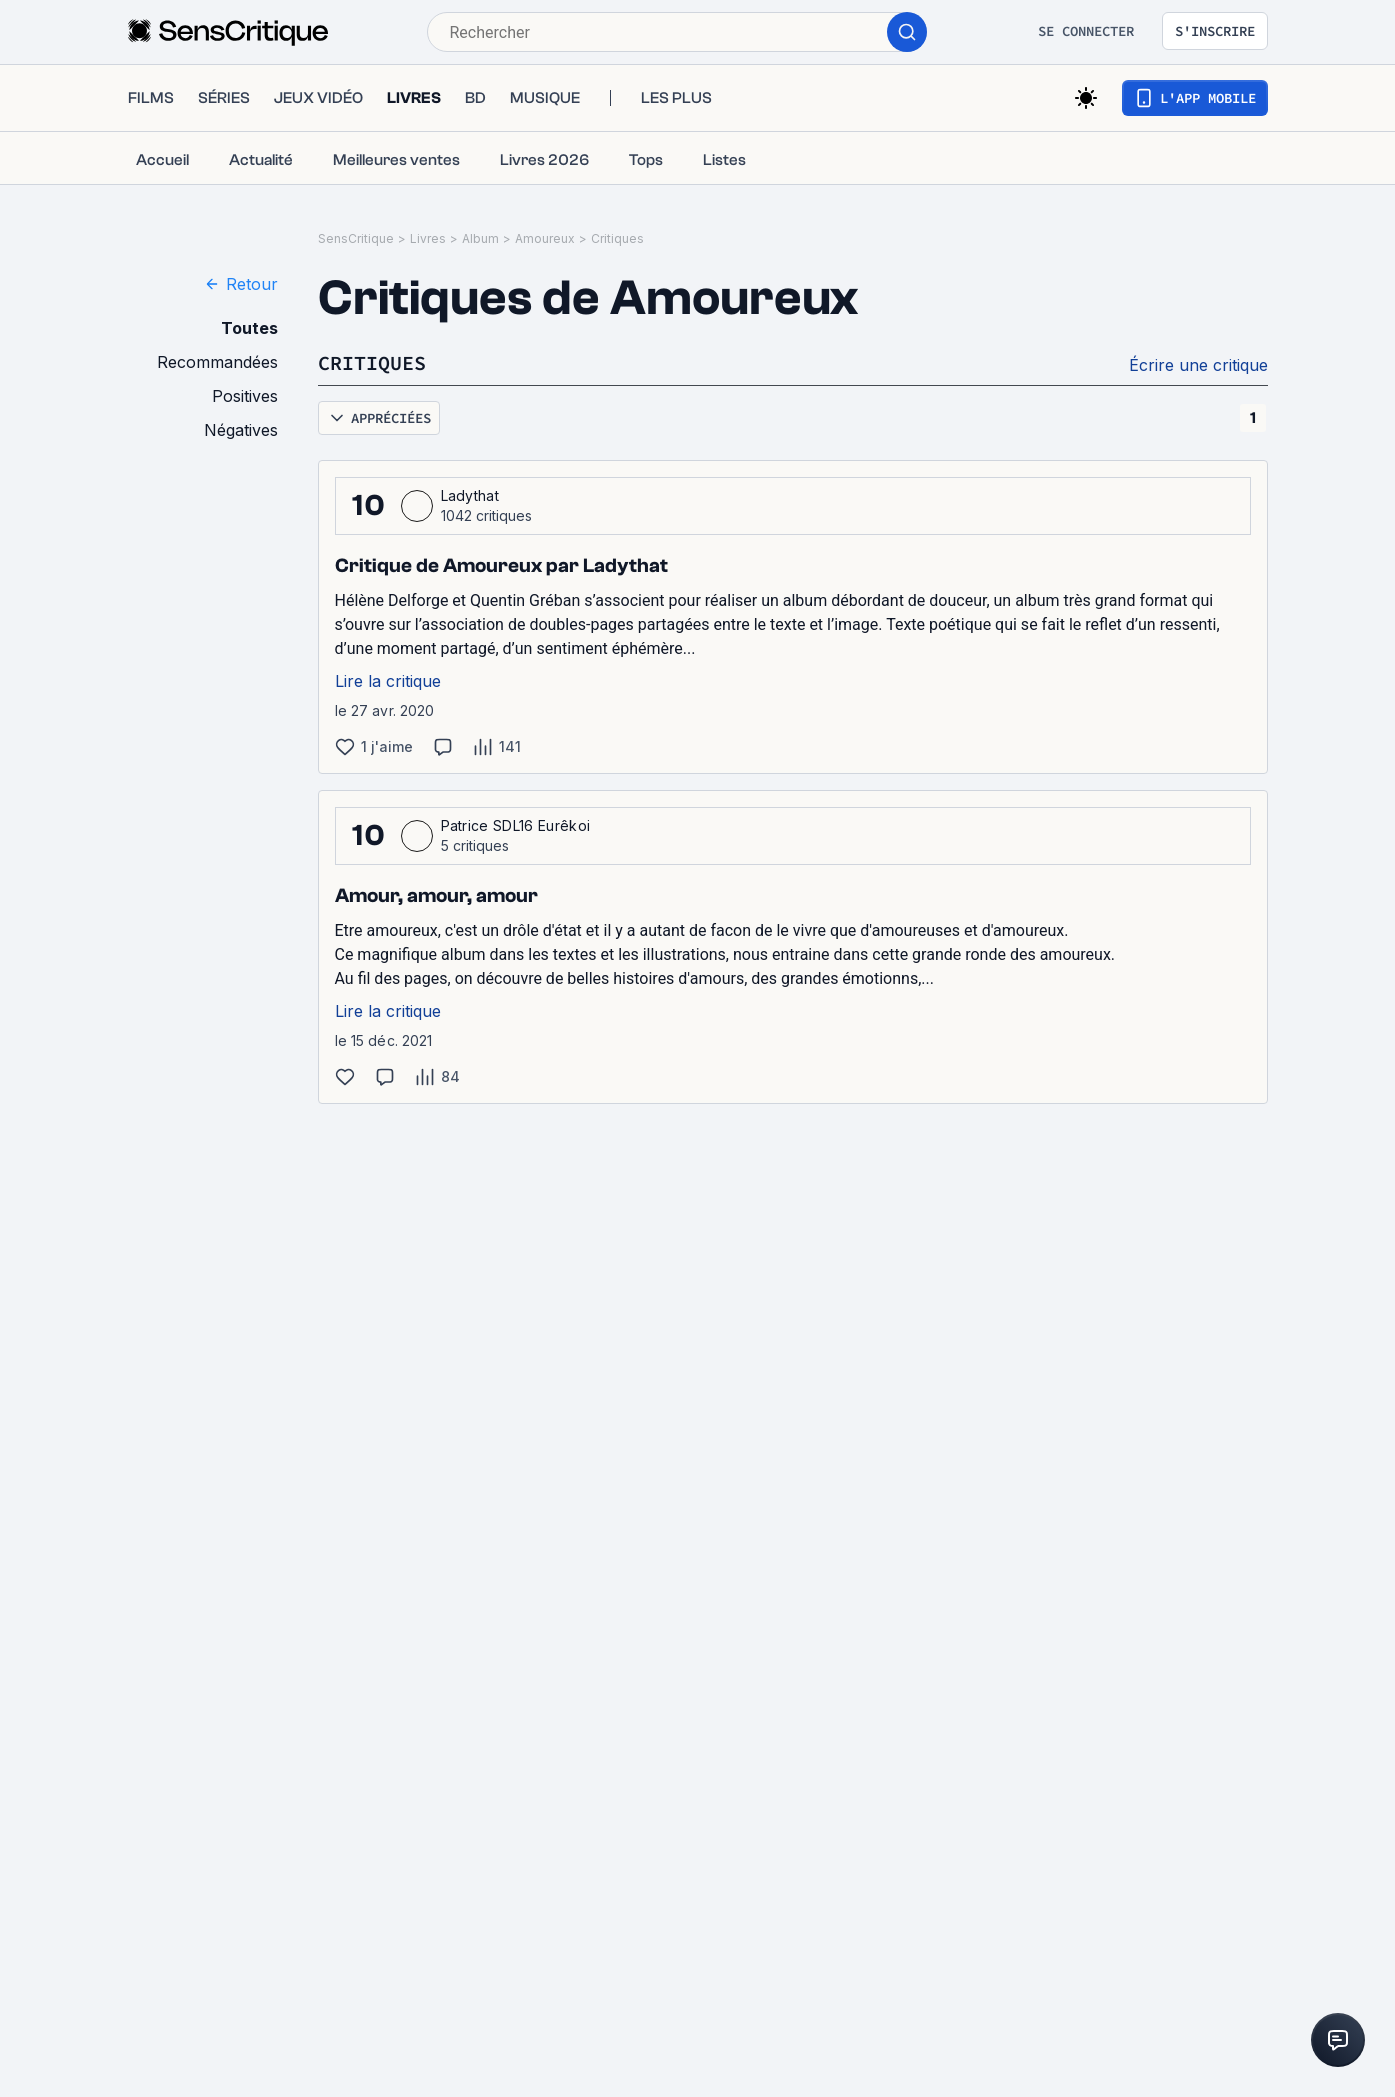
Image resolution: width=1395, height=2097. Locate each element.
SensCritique (356, 238)
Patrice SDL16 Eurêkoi (516, 825)
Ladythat (470, 495)
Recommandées (217, 362)
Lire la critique (388, 681)
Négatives (241, 430)
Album (480, 238)
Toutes (249, 328)
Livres (428, 238)
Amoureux (545, 238)
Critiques (617, 238)
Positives (245, 396)
